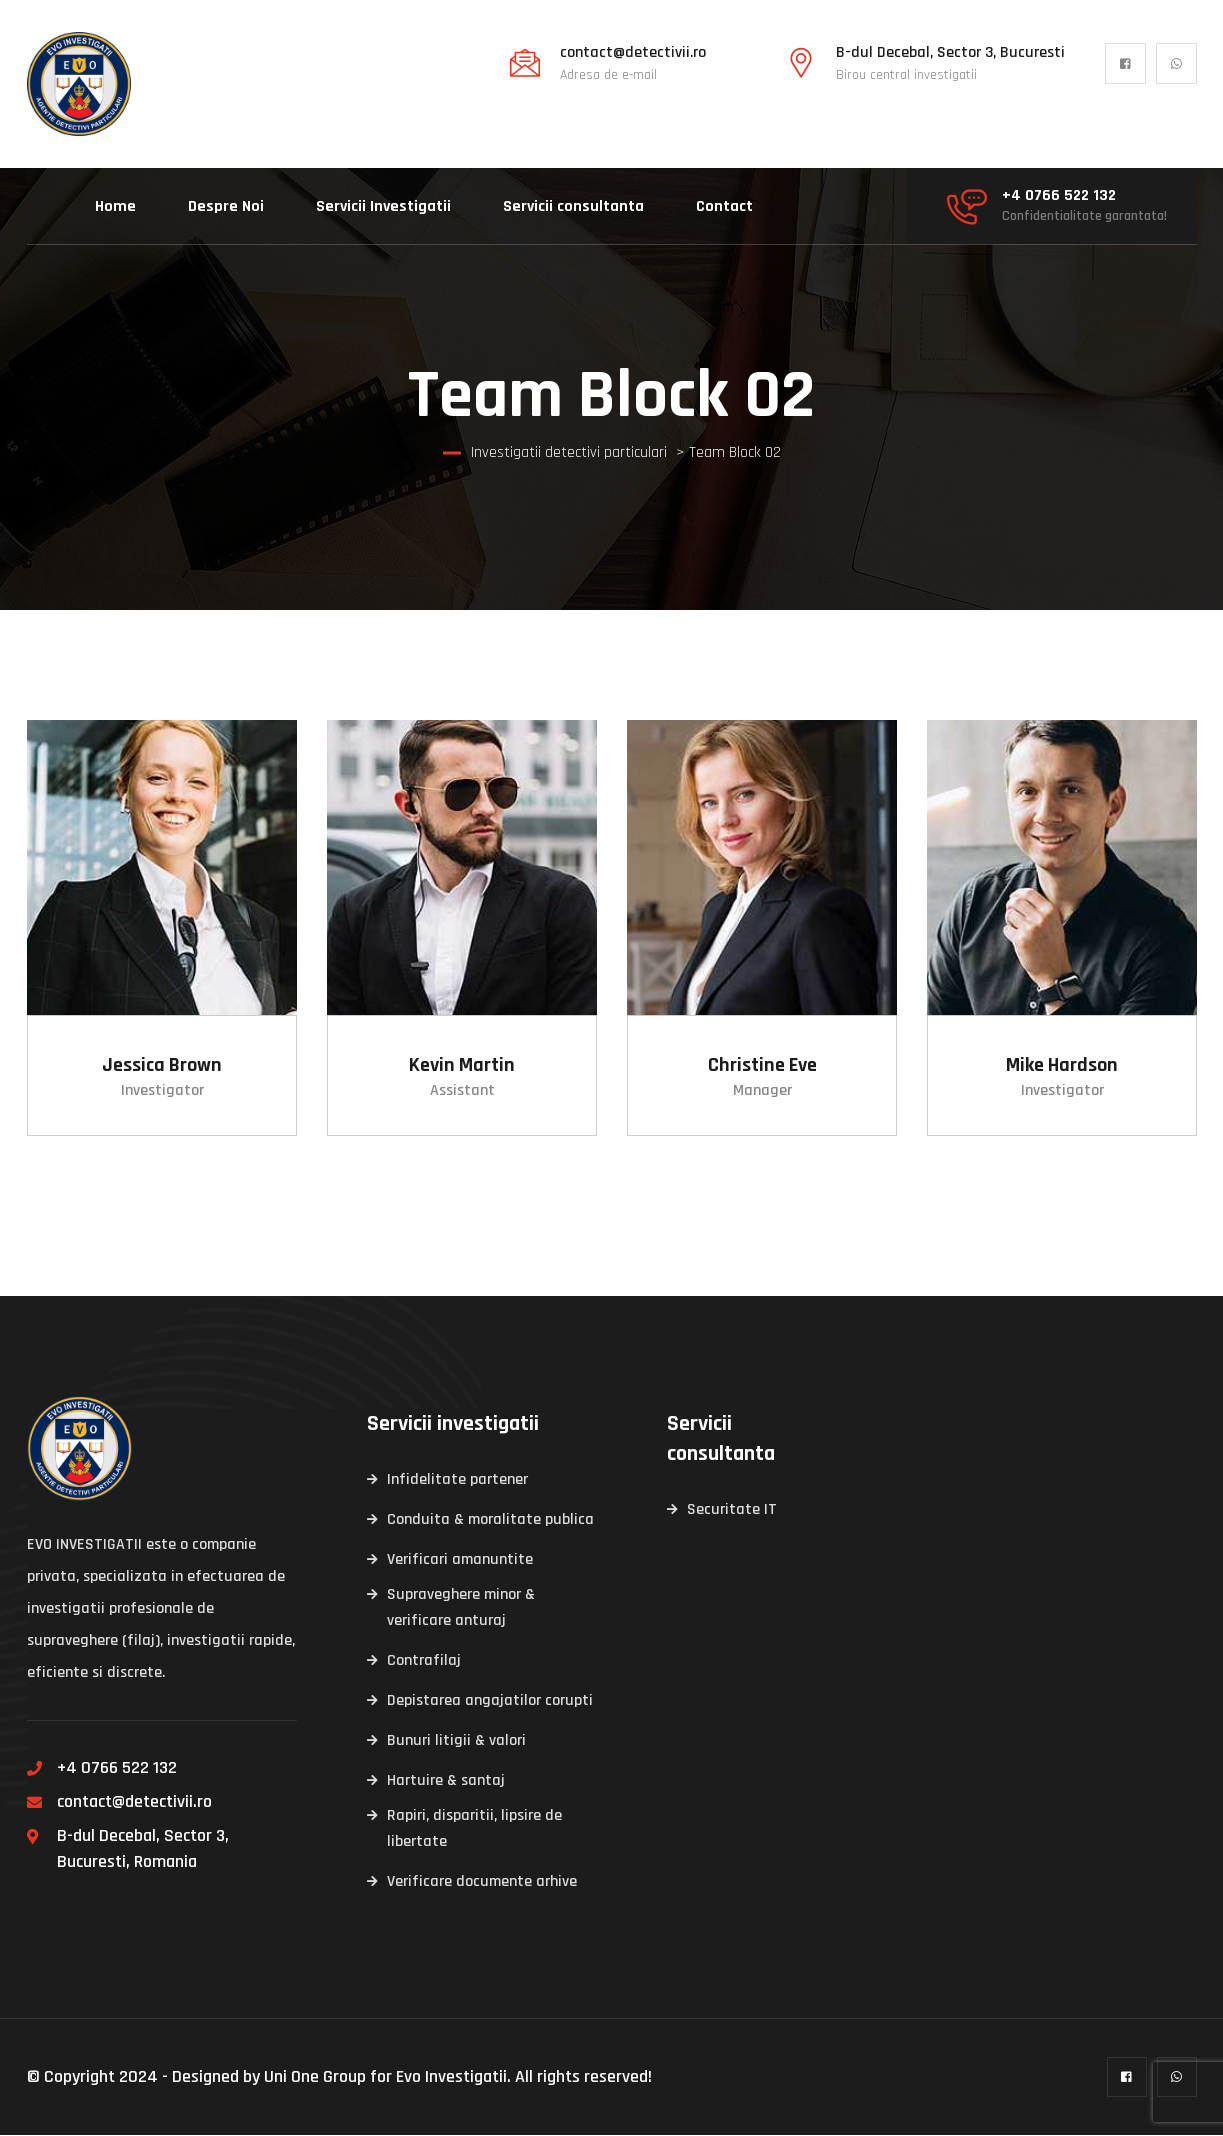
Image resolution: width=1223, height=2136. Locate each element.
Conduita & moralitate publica (490, 1520)
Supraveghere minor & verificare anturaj (461, 1608)
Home (115, 206)
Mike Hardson (1062, 1066)
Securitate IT (732, 1510)
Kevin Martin (462, 1066)
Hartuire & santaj (446, 1781)
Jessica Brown (162, 1066)
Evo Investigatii (451, 2077)
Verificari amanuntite (460, 1560)
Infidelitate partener (457, 1480)
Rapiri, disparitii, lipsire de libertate (474, 1829)
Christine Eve (761, 1066)
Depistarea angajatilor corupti (490, 1701)
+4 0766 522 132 (1059, 196)
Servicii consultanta (573, 206)
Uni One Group (315, 2077)
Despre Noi (226, 206)
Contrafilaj (424, 1661)
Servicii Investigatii (383, 206)
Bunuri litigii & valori (456, 1741)
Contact (724, 206)
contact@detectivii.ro (633, 53)
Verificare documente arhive (482, 1882)
